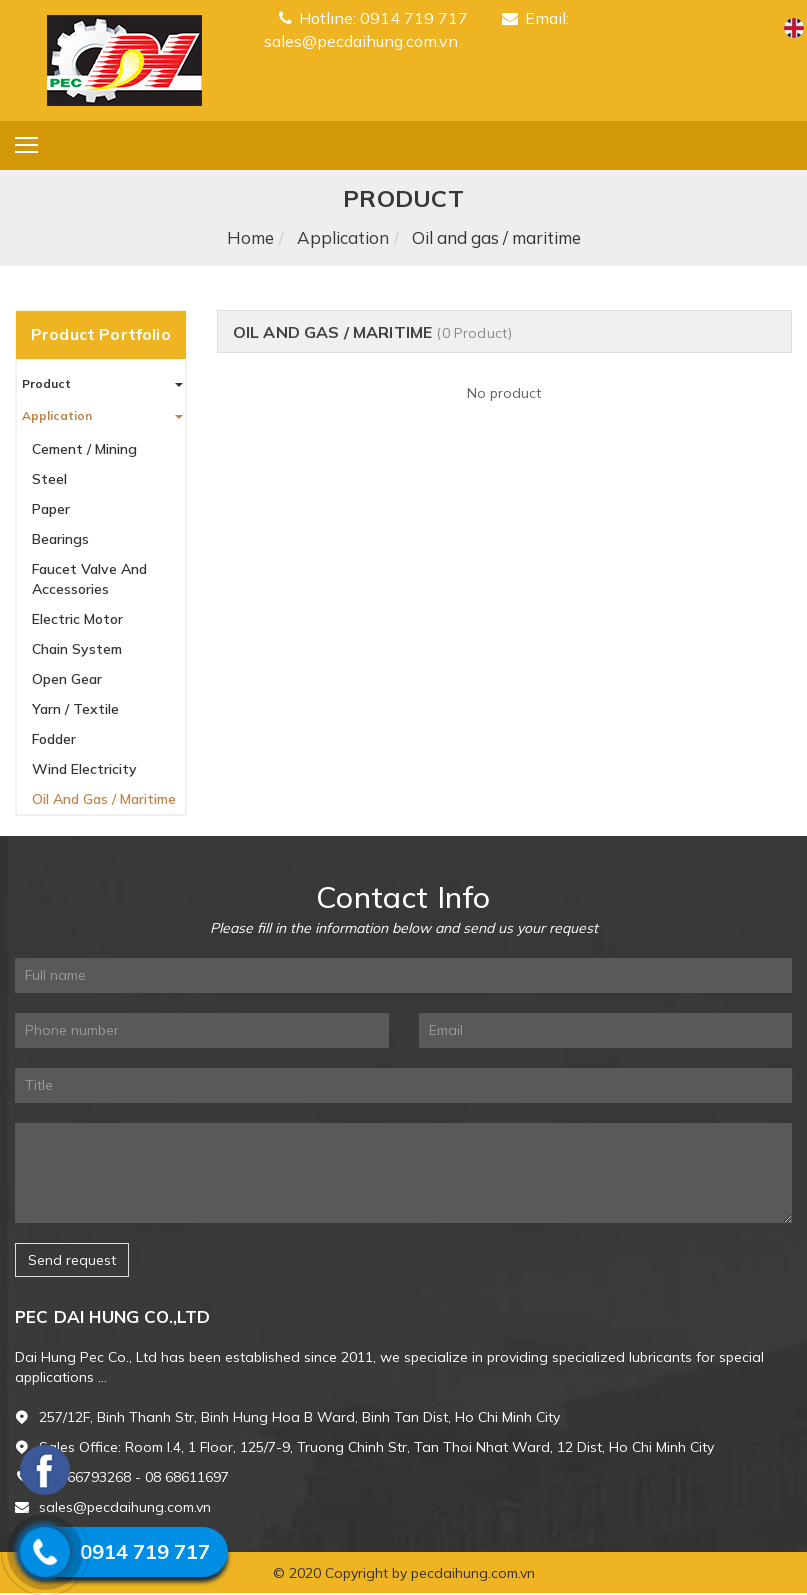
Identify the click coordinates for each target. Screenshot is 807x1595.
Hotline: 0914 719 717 (373, 18)
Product (46, 383)
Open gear (67, 679)
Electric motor (77, 619)
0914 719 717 (145, 1551)
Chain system (77, 649)
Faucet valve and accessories (89, 579)
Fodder (54, 739)
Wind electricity (84, 769)
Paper (51, 509)
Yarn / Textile (75, 709)
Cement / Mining (84, 449)
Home (250, 237)
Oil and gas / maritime (104, 799)
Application (343, 237)
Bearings (60, 539)
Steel (49, 479)
